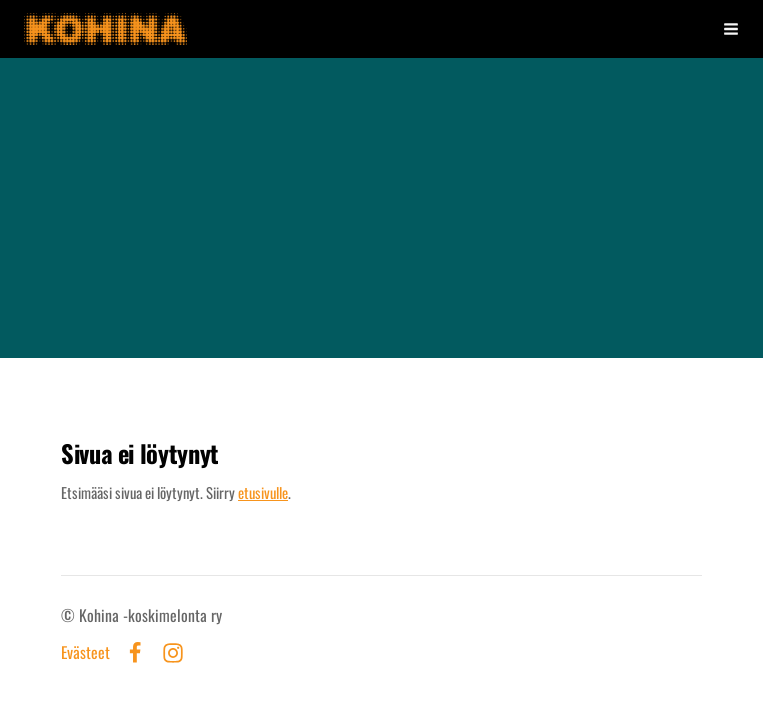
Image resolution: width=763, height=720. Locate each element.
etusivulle (263, 492)
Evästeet (85, 653)
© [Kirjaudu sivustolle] (70, 615)
